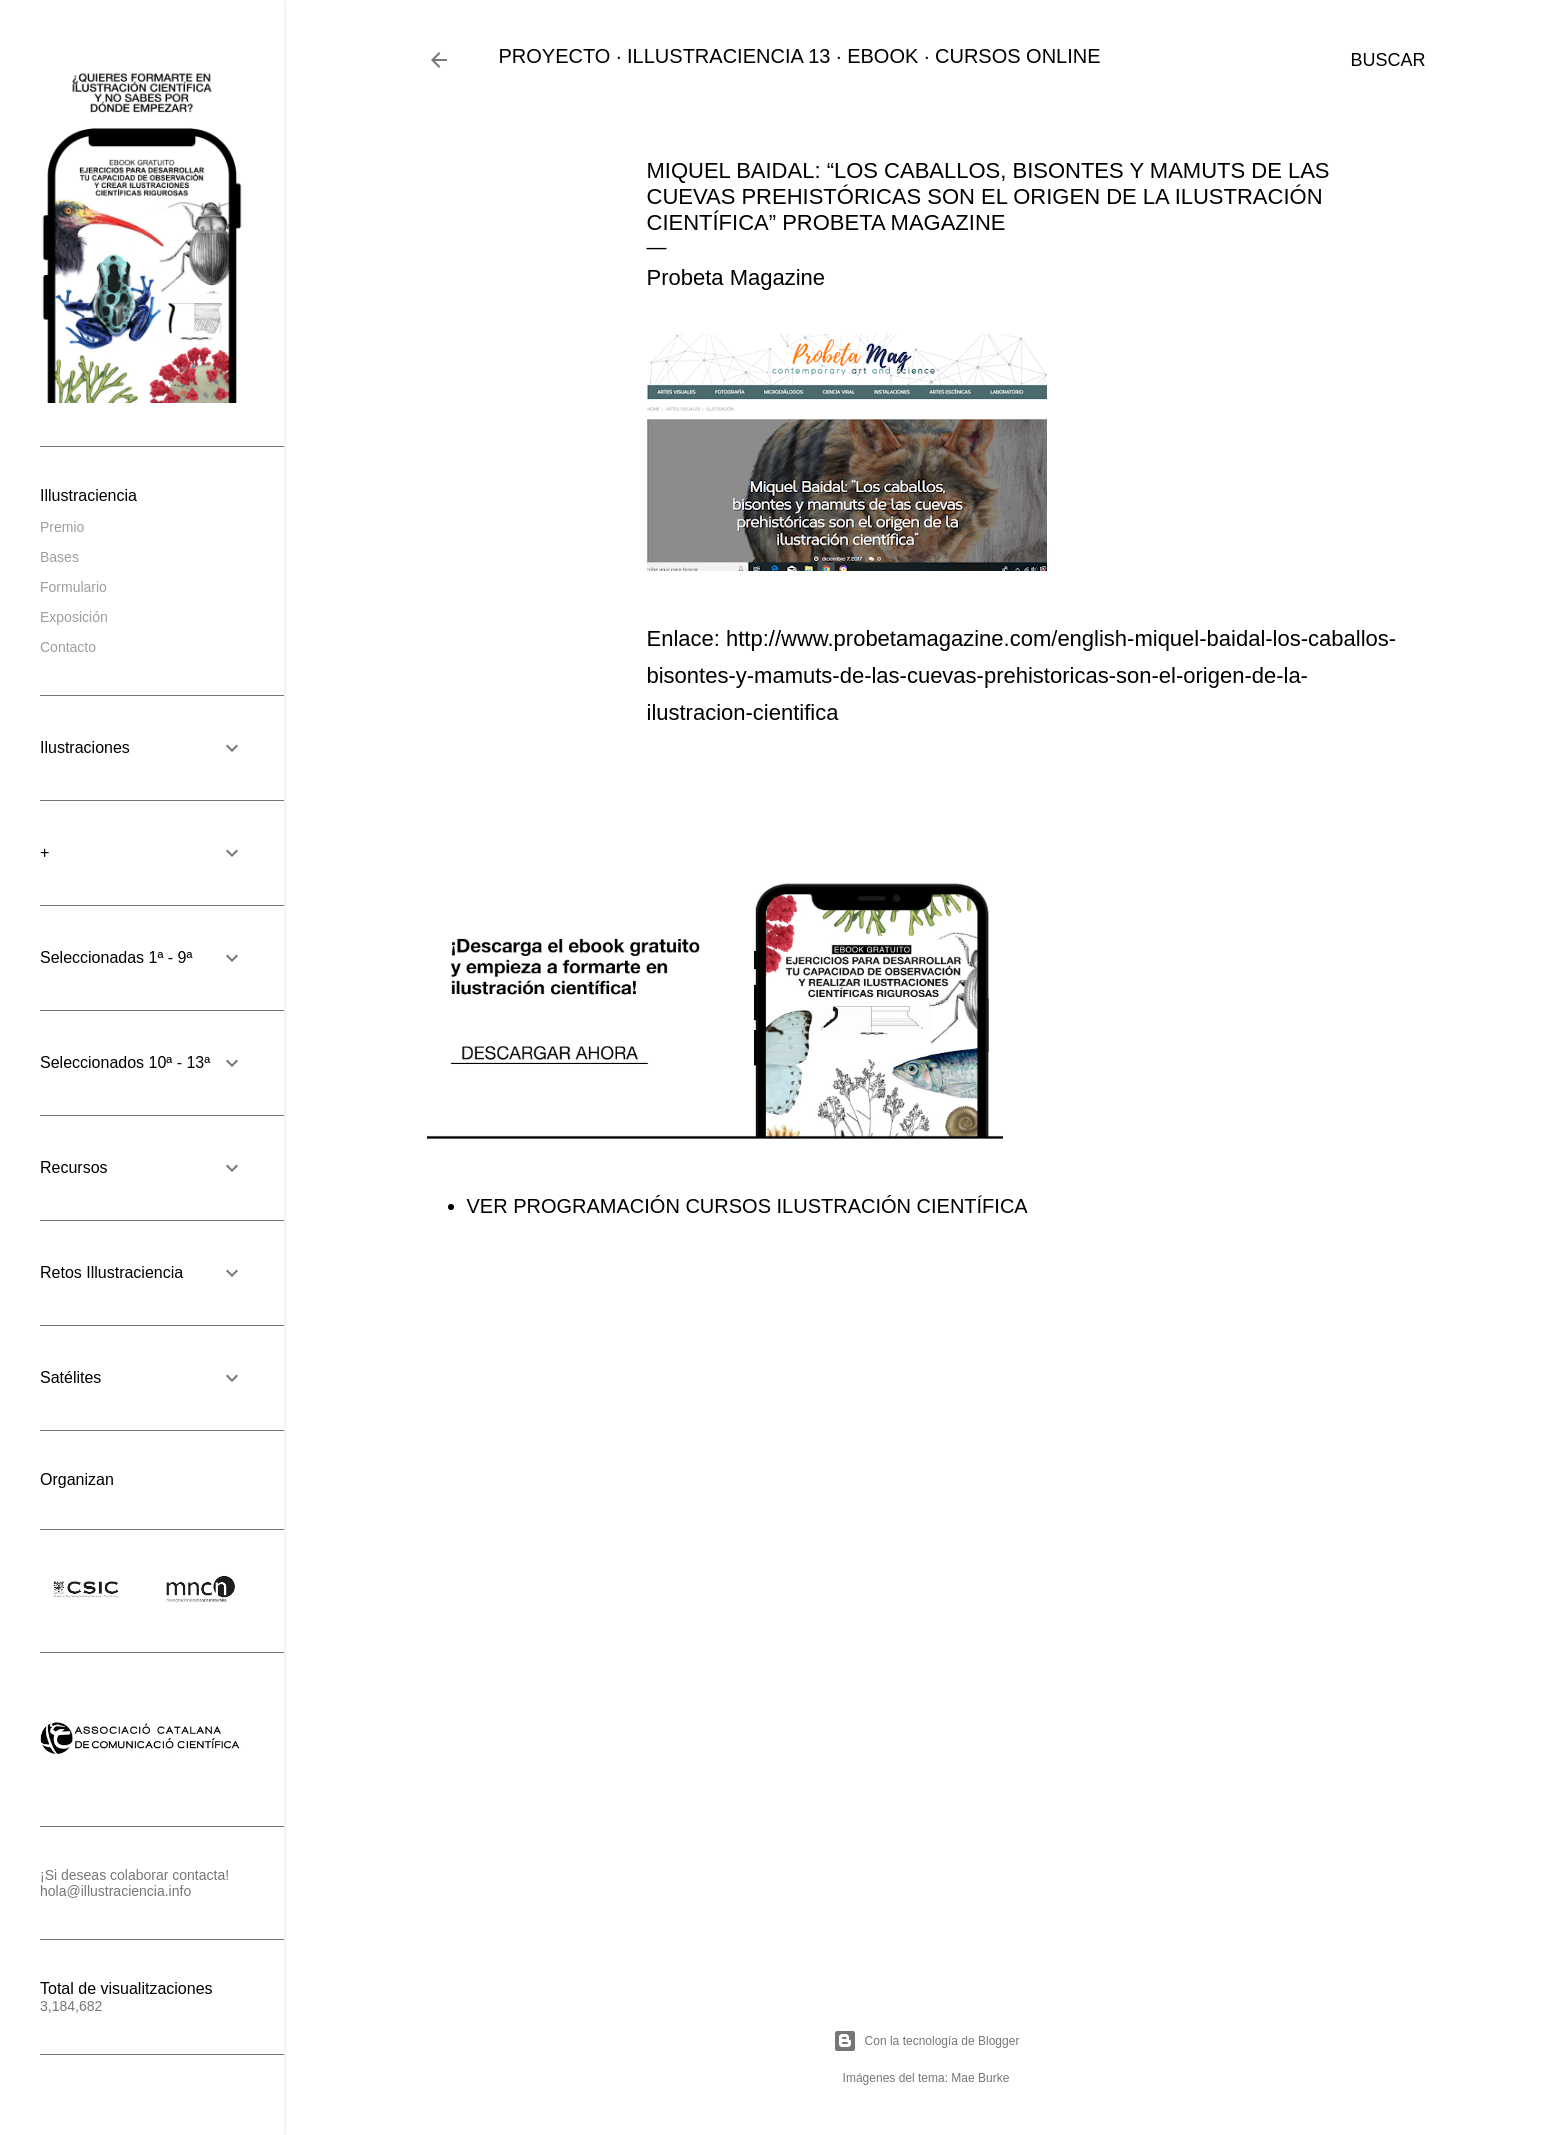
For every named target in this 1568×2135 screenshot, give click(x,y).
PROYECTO (555, 56)
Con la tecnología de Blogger (926, 2041)
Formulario (73, 587)
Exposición (74, 617)
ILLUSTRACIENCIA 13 (728, 56)
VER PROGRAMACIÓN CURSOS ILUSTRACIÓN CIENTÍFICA (747, 1206)
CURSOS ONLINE (1018, 56)
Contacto (68, 647)
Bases (59, 557)
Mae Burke (980, 2078)
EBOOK (882, 56)
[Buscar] (1387, 60)
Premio (62, 527)
